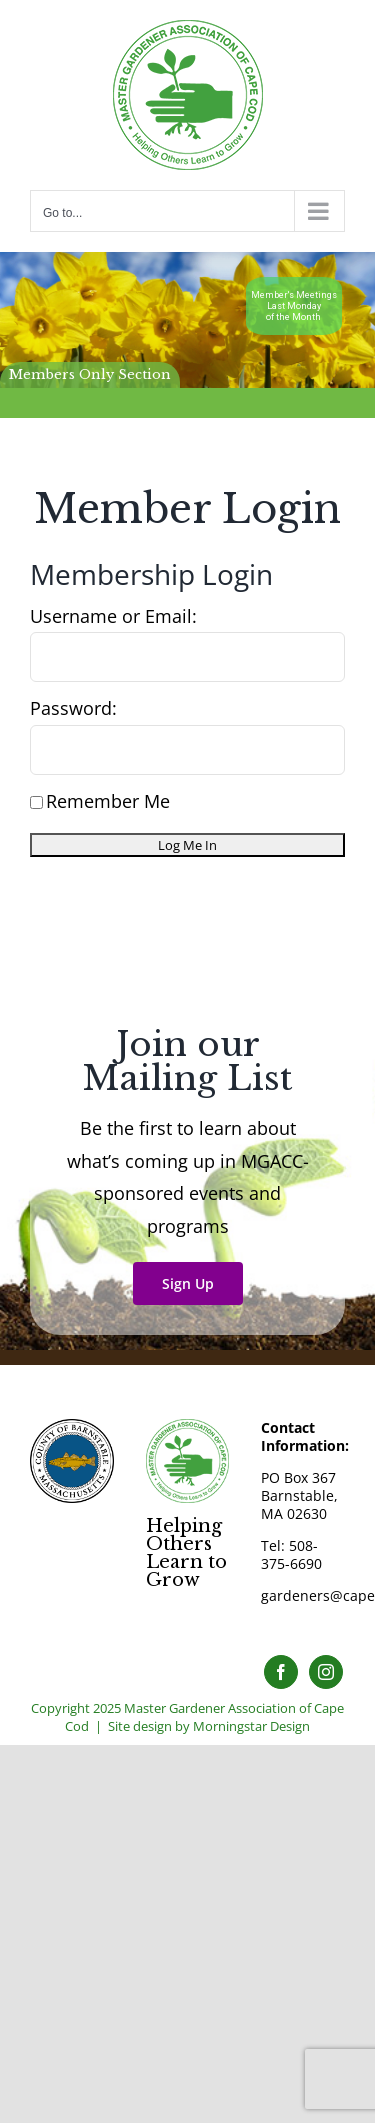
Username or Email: (113, 616)
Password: (73, 708)
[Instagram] (326, 1672)
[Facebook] (281, 1672)
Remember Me (100, 801)
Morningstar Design (251, 1726)
